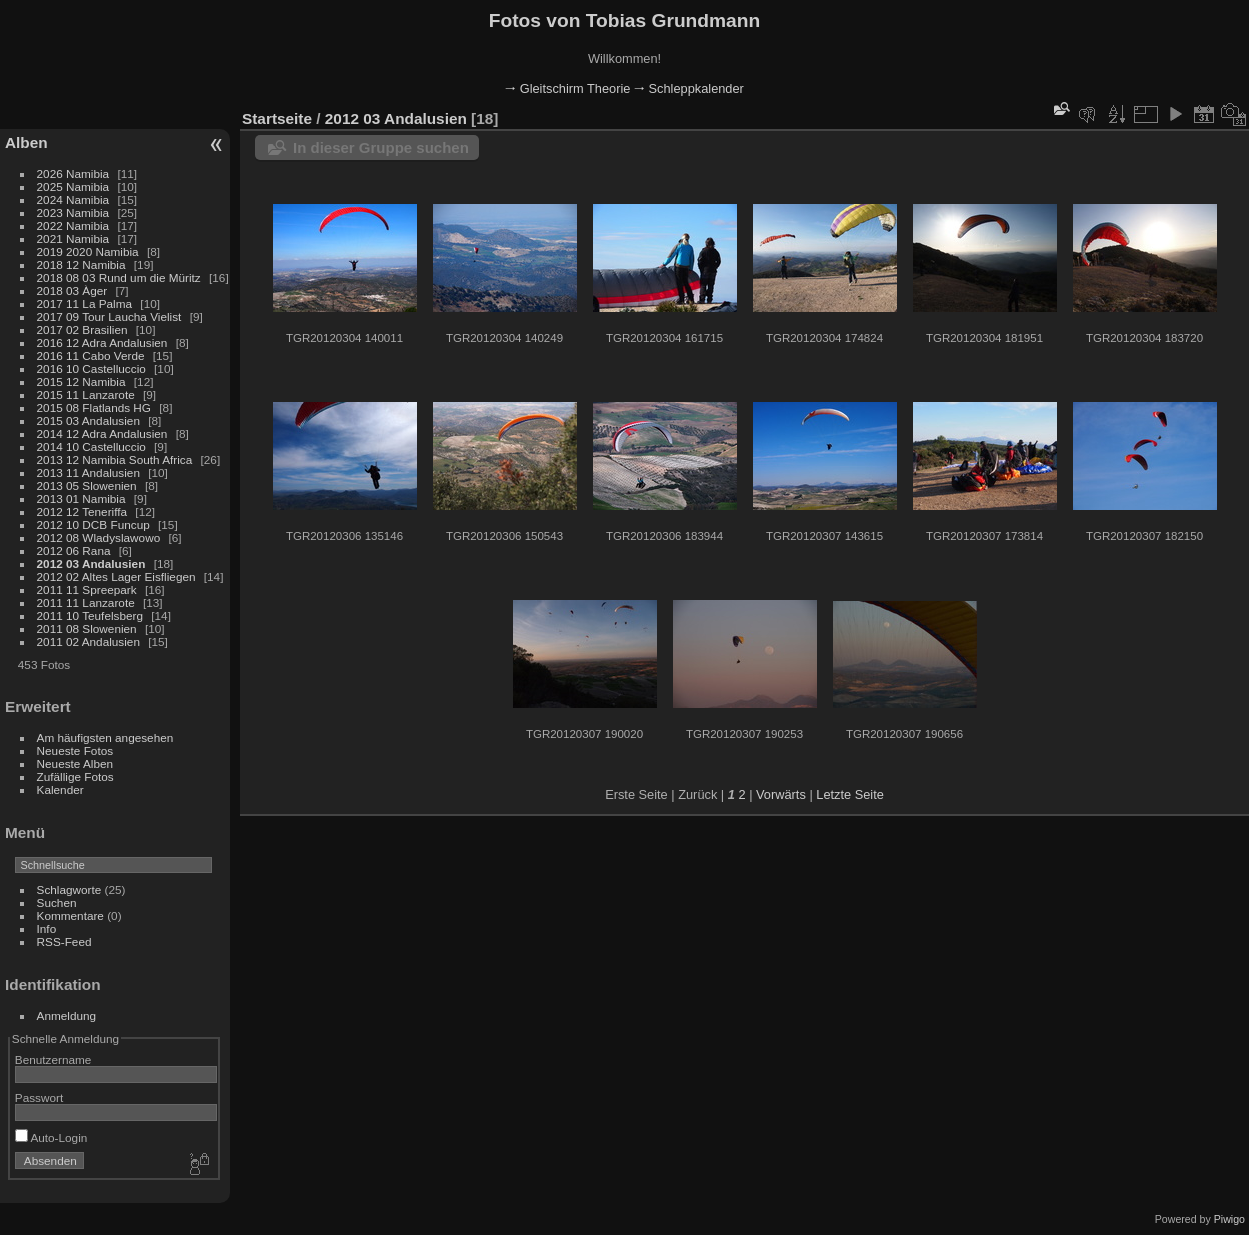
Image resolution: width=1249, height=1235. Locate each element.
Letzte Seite (850, 794)
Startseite (277, 118)
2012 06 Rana (74, 550)
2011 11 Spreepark (87, 589)
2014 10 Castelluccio (91, 446)
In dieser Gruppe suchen (381, 147)
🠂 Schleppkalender (689, 88)
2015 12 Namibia (81, 381)
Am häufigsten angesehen (105, 737)
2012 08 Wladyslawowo (99, 537)
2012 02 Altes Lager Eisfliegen (116, 576)
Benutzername (53, 1059)
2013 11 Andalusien (88, 472)
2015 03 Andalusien (88, 420)
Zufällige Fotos (75, 776)
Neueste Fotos (75, 750)
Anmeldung (67, 1015)
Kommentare (70, 915)
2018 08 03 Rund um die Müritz (119, 277)
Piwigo (1229, 1219)
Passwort (39, 1097)
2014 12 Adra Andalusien (102, 433)
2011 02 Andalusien (88, 641)
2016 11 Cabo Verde (91, 355)
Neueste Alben (75, 763)
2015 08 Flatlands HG (94, 407)
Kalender (60, 789)
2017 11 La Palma (85, 303)
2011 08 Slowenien (87, 628)
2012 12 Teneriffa (82, 511)
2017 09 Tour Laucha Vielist (109, 316)
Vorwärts (781, 794)
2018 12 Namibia (81, 264)
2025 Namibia (73, 186)
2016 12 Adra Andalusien (102, 342)
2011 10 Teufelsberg (90, 615)
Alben (26, 142)
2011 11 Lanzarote (86, 602)
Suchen (57, 902)
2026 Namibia (73, 173)
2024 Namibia (73, 199)
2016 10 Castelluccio (91, 368)
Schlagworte (69, 889)
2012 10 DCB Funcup (93, 524)
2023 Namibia (73, 212)
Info (47, 928)
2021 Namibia (73, 238)
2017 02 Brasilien (82, 329)
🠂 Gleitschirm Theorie (567, 88)
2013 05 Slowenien (87, 485)
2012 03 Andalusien (91, 563)
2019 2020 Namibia (88, 251)
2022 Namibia (73, 225)
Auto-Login (51, 1137)
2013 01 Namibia (81, 498)
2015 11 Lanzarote (86, 394)
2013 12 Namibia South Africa (115, 459)
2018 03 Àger (72, 290)
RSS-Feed (64, 941)
